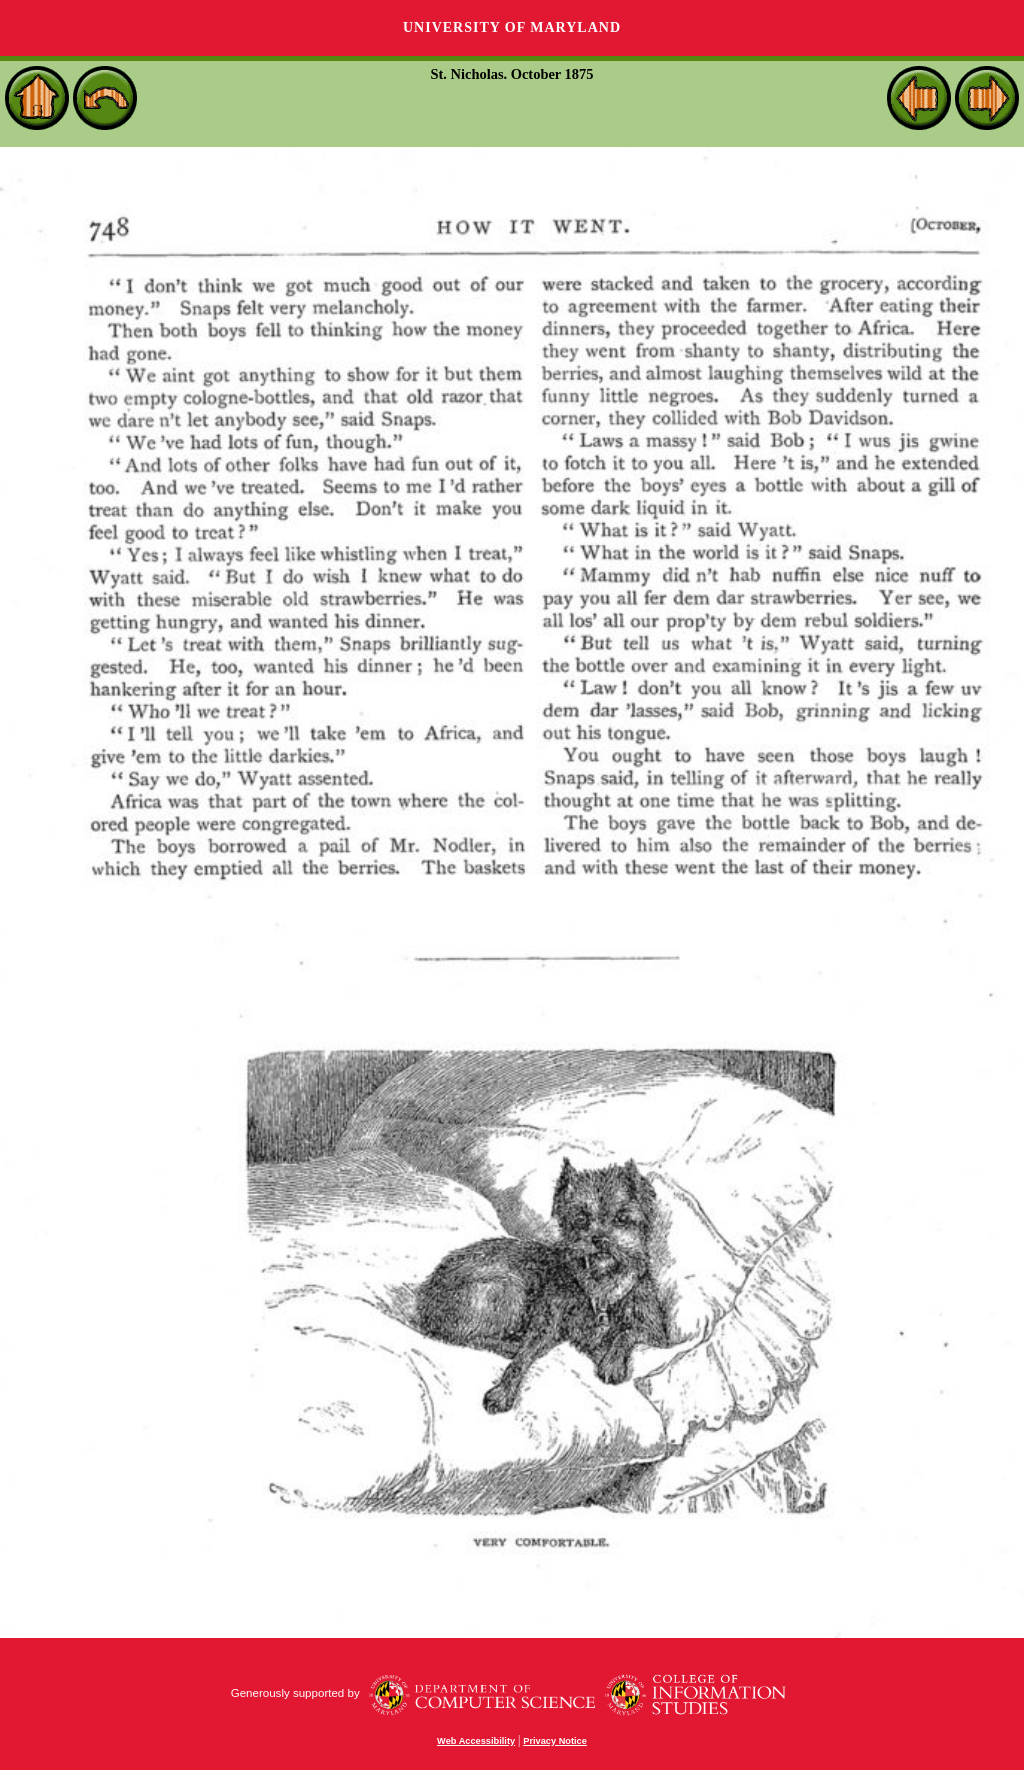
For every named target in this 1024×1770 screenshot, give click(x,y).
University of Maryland (512, 27)
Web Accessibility (476, 1741)
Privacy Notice (555, 1741)
